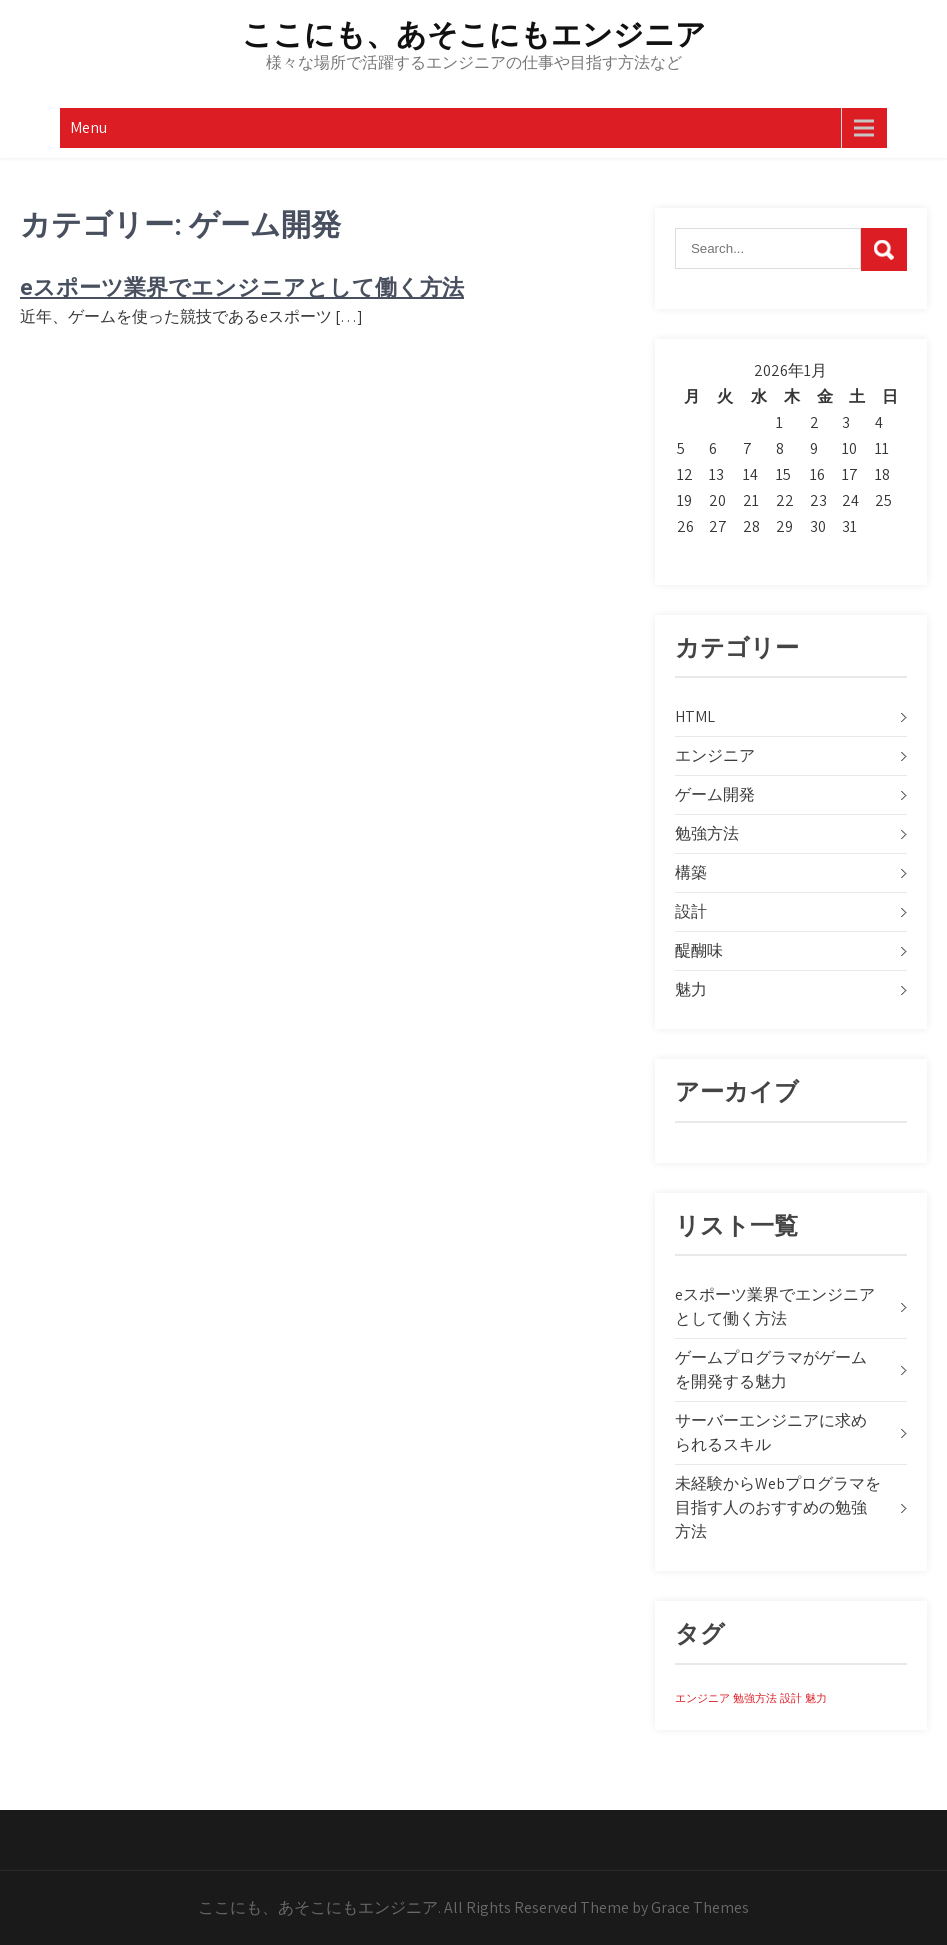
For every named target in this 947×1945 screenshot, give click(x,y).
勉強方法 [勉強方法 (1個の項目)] (755, 1698)
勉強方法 (707, 833)
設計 (691, 911)
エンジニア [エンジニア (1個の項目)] (702, 1698)
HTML (695, 716)
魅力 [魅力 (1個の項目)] (816, 1698)
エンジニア (715, 755)
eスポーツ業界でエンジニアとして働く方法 (242, 287)
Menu (88, 127)
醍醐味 (699, 950)
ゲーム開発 (715, 794)
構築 (691, 872)
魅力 (691, 989)
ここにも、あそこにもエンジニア (474, 34)
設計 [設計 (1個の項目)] (791, 1698)
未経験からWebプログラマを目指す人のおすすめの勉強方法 (778, 1507)
